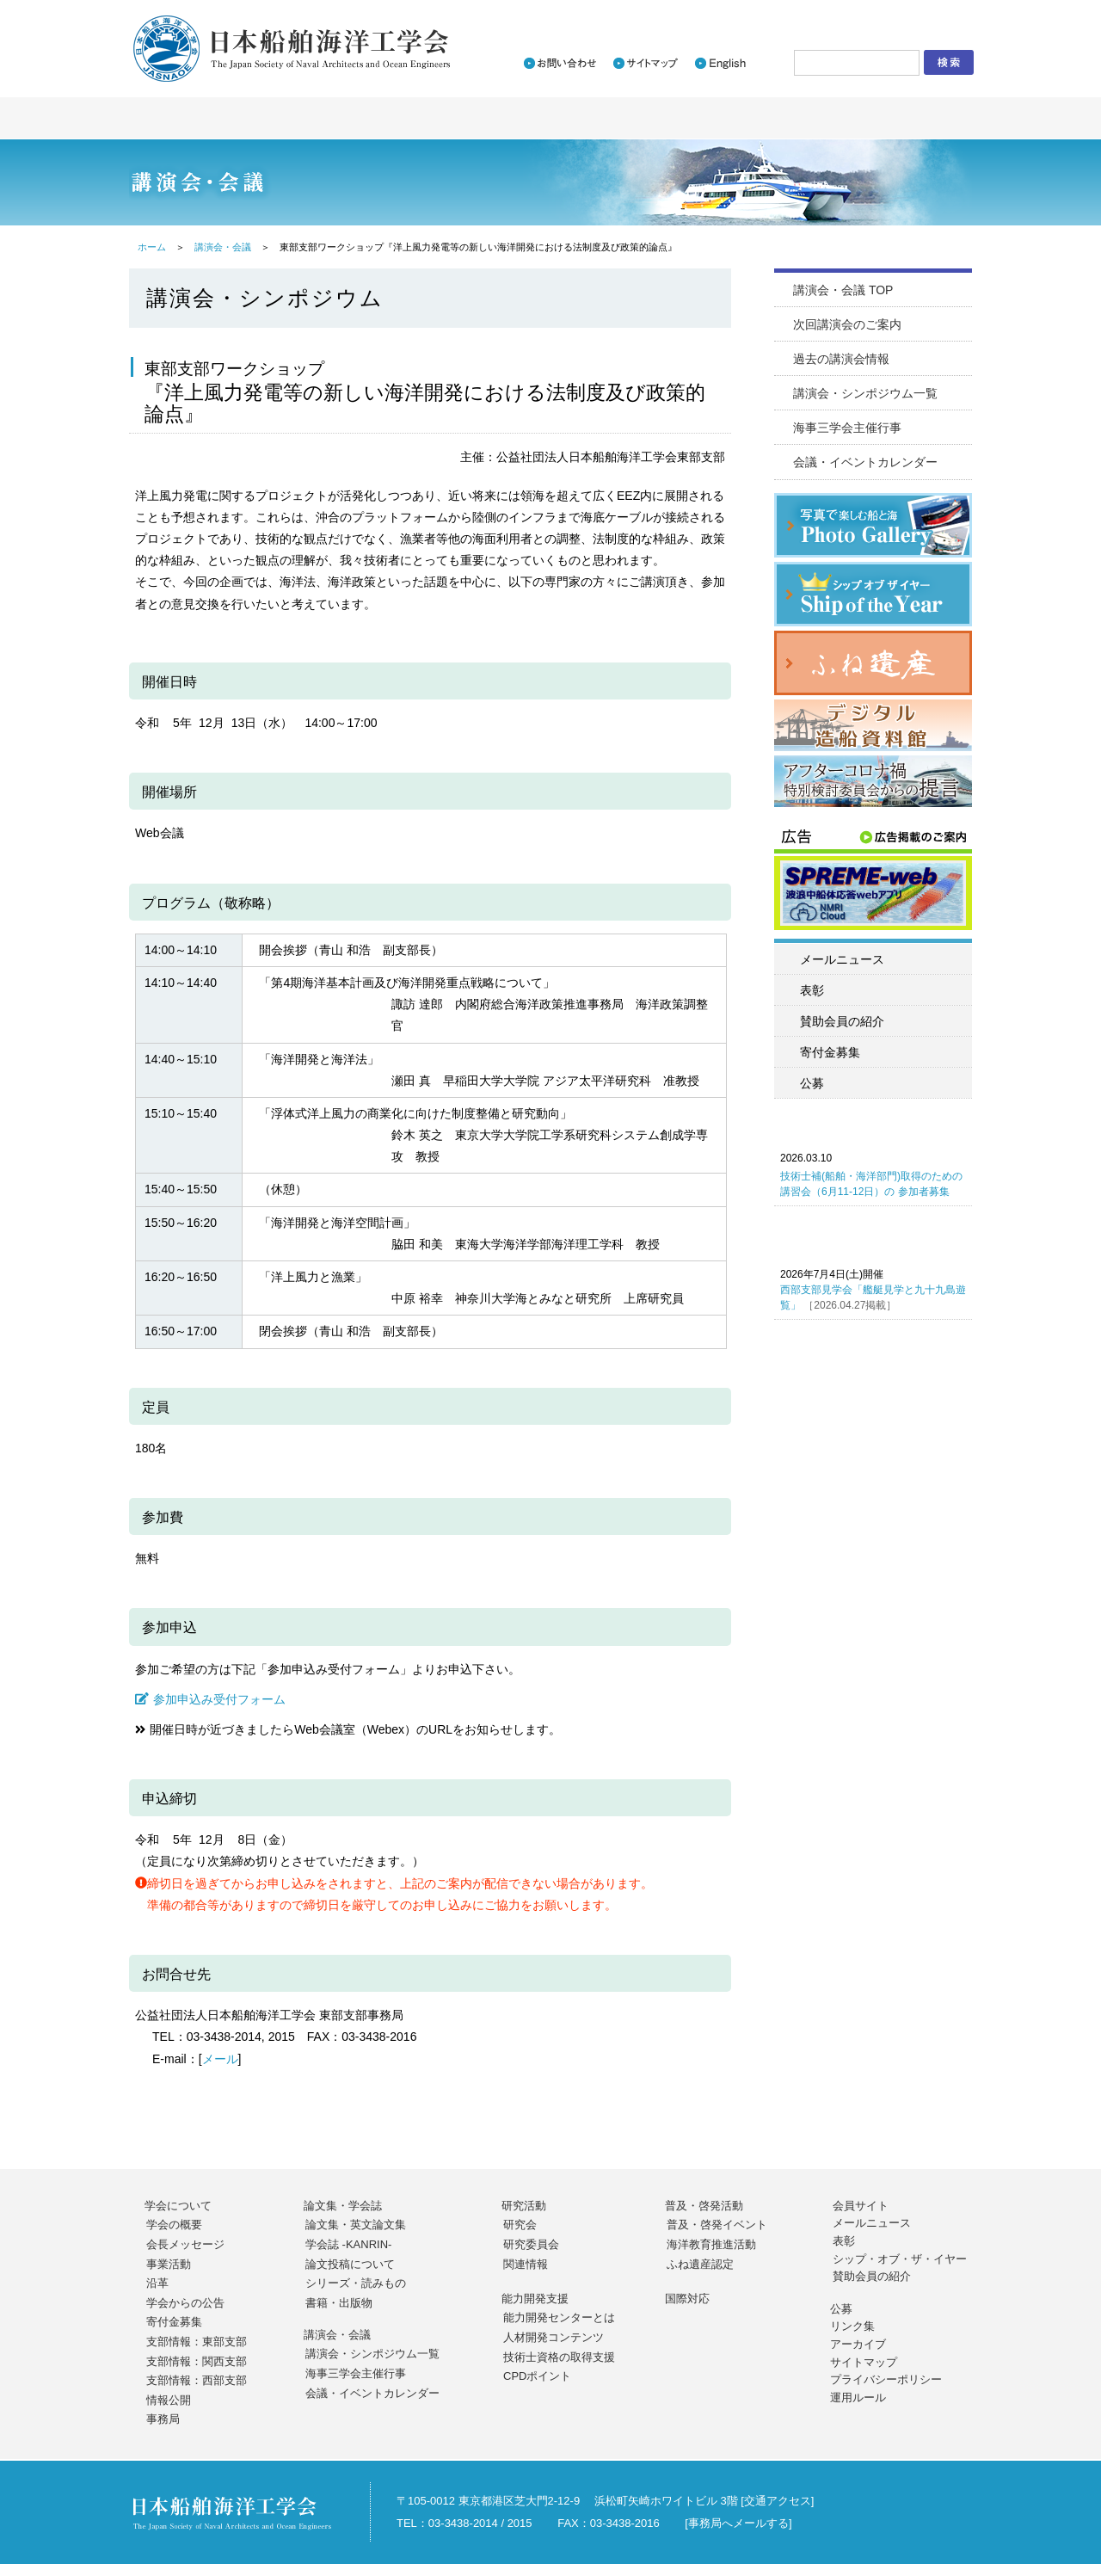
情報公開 (168, 2400)
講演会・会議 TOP (843, 290)
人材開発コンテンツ (553, 2337)
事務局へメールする (738, 2523)
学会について (178, 2205)
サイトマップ (863, 2362)
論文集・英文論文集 (355, 2224)
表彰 (812, 990)
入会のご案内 (748, 14)
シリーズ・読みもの (355, 2283)
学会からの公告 (185, 2302)
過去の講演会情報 (841, 359)
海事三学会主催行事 (847, 427)
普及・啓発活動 (704, 2205)
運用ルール (858, 2397)
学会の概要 (174, 2224)
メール (220, 2059)
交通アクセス (777, 2500)
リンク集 (852, 2326)
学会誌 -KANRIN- (348, 2244)
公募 (812, 1083)
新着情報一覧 (652, 14)
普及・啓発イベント (717, 2224)
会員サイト (861, 2205)
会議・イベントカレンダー (865, 462)
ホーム (152, 247)
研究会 (520, 2224)
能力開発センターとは (559, 2317)
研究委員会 (531, 2244)
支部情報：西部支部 (196, 2380)
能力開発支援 (535, 2298)
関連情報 (525, 2264)
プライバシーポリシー (886, 2379)
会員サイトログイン (901, 14)
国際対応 (687, 2298)
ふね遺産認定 (700, 2264)
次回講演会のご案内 (847, 324)
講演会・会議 (222, 247)
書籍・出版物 (338, 2302)
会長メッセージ (185, 2244)
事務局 (163, 2419)
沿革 (157, 2283)
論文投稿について (350, 2264)
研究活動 (523, 2205)
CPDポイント (537, 2376)
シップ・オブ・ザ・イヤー (900, 2258)
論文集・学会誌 (343, 2205)
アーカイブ (858, 2344)
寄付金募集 (830, 1052)
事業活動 (168, 2264)
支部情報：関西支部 (196, 2361)
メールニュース (842, 959)
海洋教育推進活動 (711, 2244)
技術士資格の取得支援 (559, 2357)
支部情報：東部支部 (196, 2341)
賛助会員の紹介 (842, 1021)
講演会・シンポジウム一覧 (865, 393)
